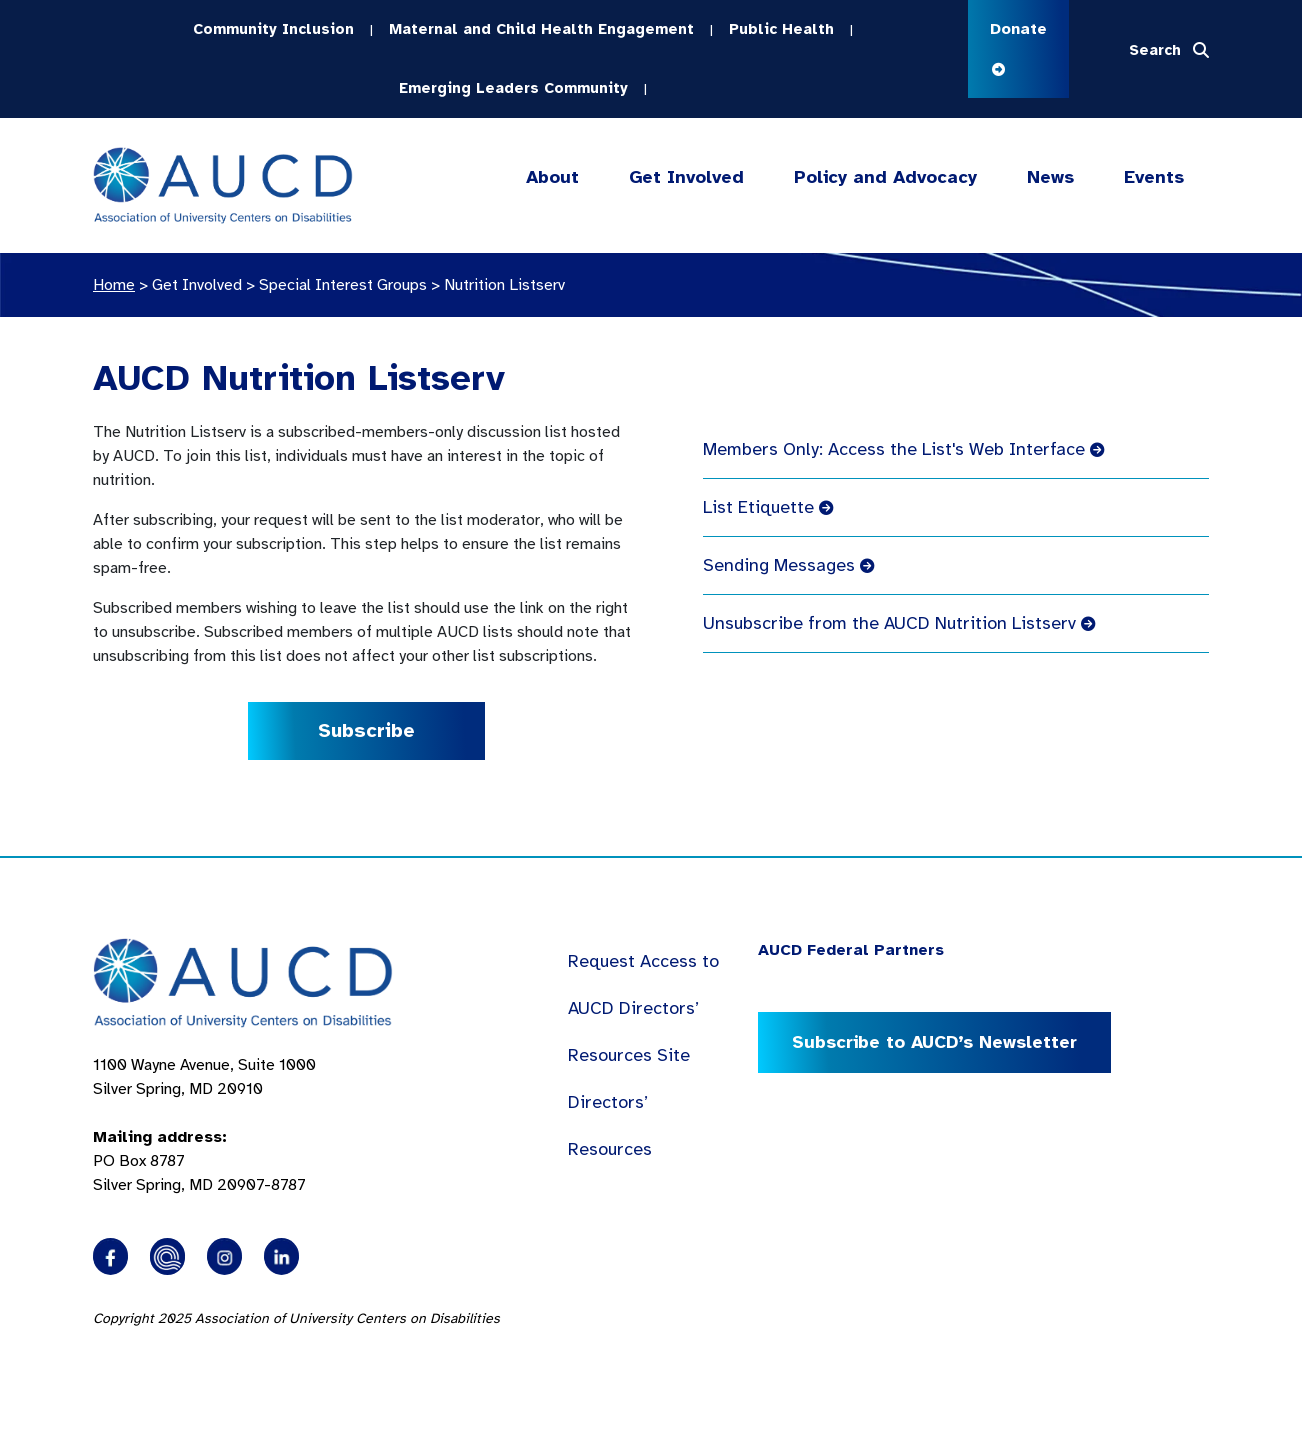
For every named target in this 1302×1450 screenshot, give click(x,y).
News (1050, 177)
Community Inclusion (273, 29)
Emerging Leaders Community (513, 88)
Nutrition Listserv (504, 285)
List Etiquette (768, 507)
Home (114, 285)
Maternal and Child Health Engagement (541, 29)
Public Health (781, 29)
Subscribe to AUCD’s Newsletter (934, 1042)
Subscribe (366, 730)
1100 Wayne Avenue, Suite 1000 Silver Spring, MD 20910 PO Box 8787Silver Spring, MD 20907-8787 (204, 1125)
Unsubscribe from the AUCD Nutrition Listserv (899, 623)
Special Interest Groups (343, 285)
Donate (1018, 47)
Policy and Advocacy (885, 177)
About (552, 177)
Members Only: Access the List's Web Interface (903, 449)
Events (1154, 177)
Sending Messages (788, 565)
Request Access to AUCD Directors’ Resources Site (643, 1008)
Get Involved (685, 177)
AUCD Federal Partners (851, 950)
